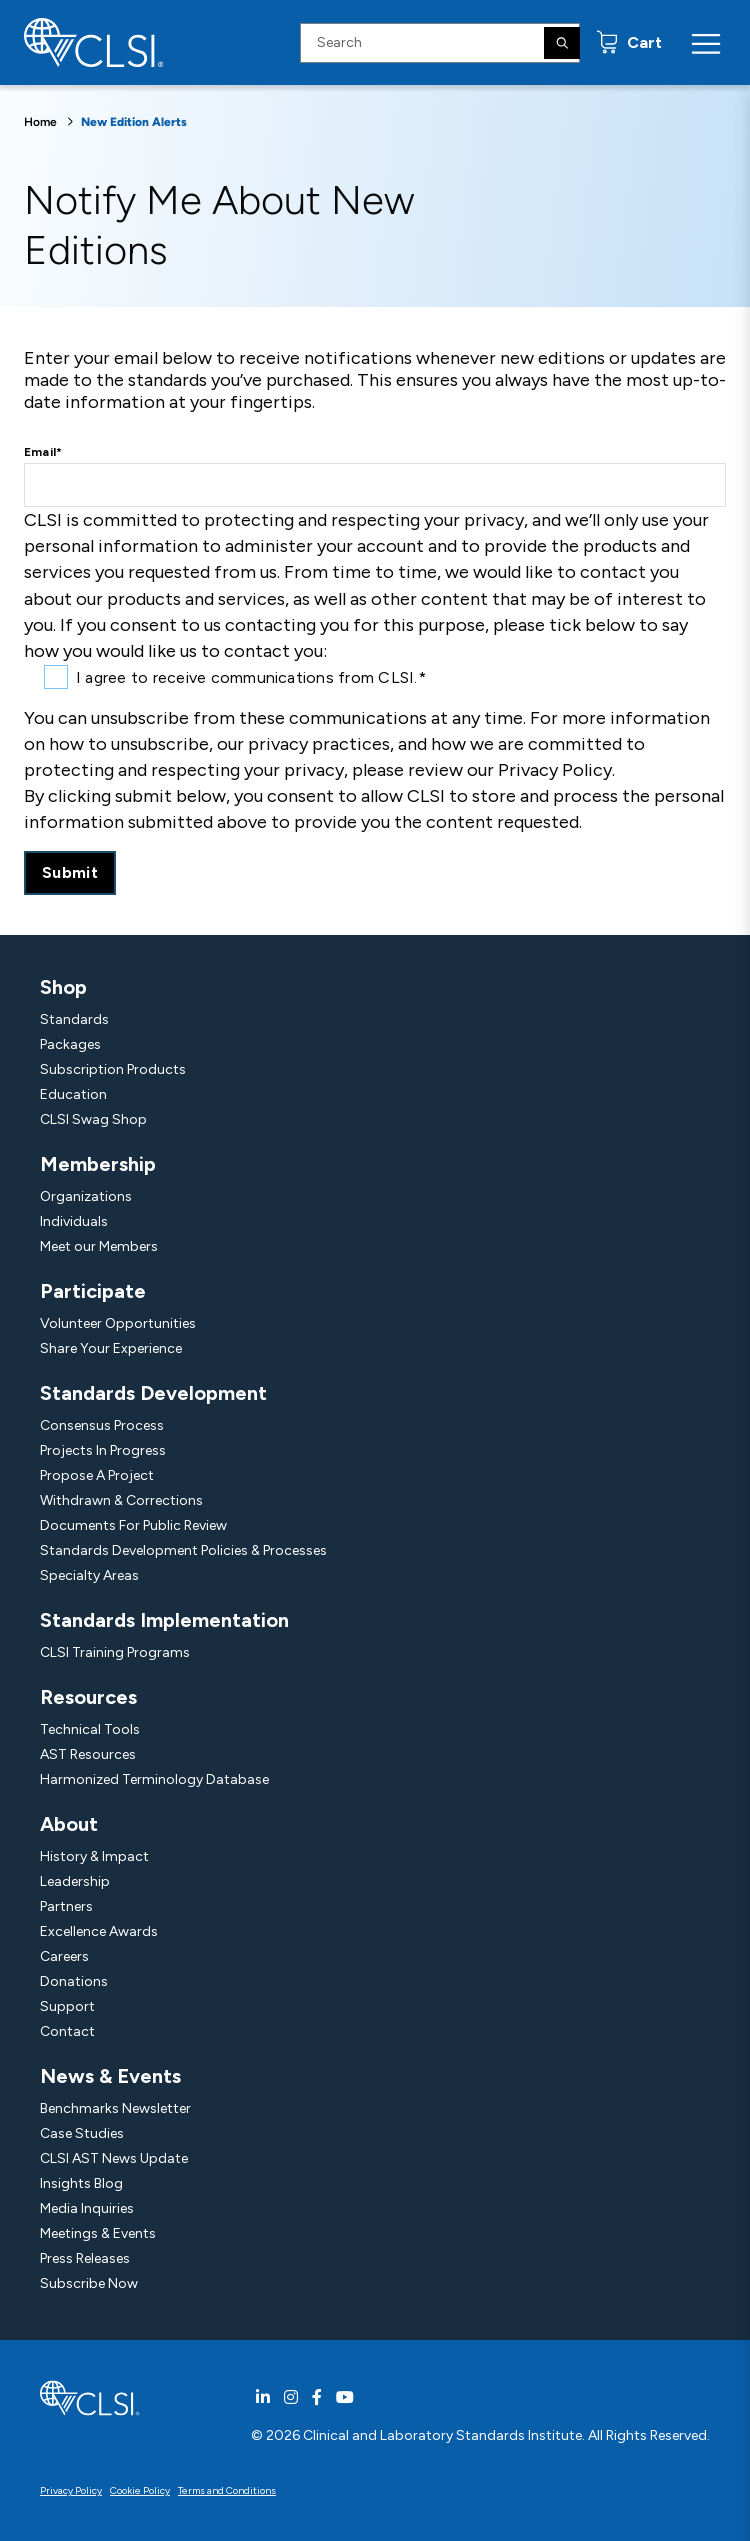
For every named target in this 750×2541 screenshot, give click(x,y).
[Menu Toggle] (706, 43)
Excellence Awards (99, 1931)
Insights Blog (81, 2183)
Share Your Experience (111, 1348)
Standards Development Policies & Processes (183, 1550)
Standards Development (153, 1393)
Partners (66, 1906)
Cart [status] (642, 42)
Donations (74, 1981)
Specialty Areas (89, 1575)
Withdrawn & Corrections (121, 1500)
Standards (74, 1019)
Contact (67, 2031)
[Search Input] (440, 43)
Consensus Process (102, 1425)
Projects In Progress (103, 1450)
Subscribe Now (89, 2283)
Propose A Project (97, 1475)
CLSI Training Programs (115, 1652)
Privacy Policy (71, 2490)
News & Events (110, 2076)
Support (67, 2006)
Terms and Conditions (227, 2490)
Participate (93, 1291)
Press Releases (85, 2258)
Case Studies (82, 2133)
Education (73, 1094)
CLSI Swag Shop (93, 1119)
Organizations (86, 1196)
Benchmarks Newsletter (115, 2108)
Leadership (75, 1881)
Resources (88, 1697)
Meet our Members (99, 1246)
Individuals (74, 1221)
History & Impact (94, 1856)
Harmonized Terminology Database (154, 1779)
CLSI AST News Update (114, 2158)
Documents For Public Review (133, 1525)
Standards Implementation (164, 1620)
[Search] (562, 43)
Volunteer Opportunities (118, 1323)
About (69, 1824)
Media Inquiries (87, 2208)
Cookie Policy (140, 2490)
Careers (64, 1956)
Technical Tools (90, 1729)
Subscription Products (113, 1069)
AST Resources (88, 1754)
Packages (70, 1044)
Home (40, 122)
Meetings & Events (98, 2233)
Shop (63, 987)
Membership (98, 1164)
